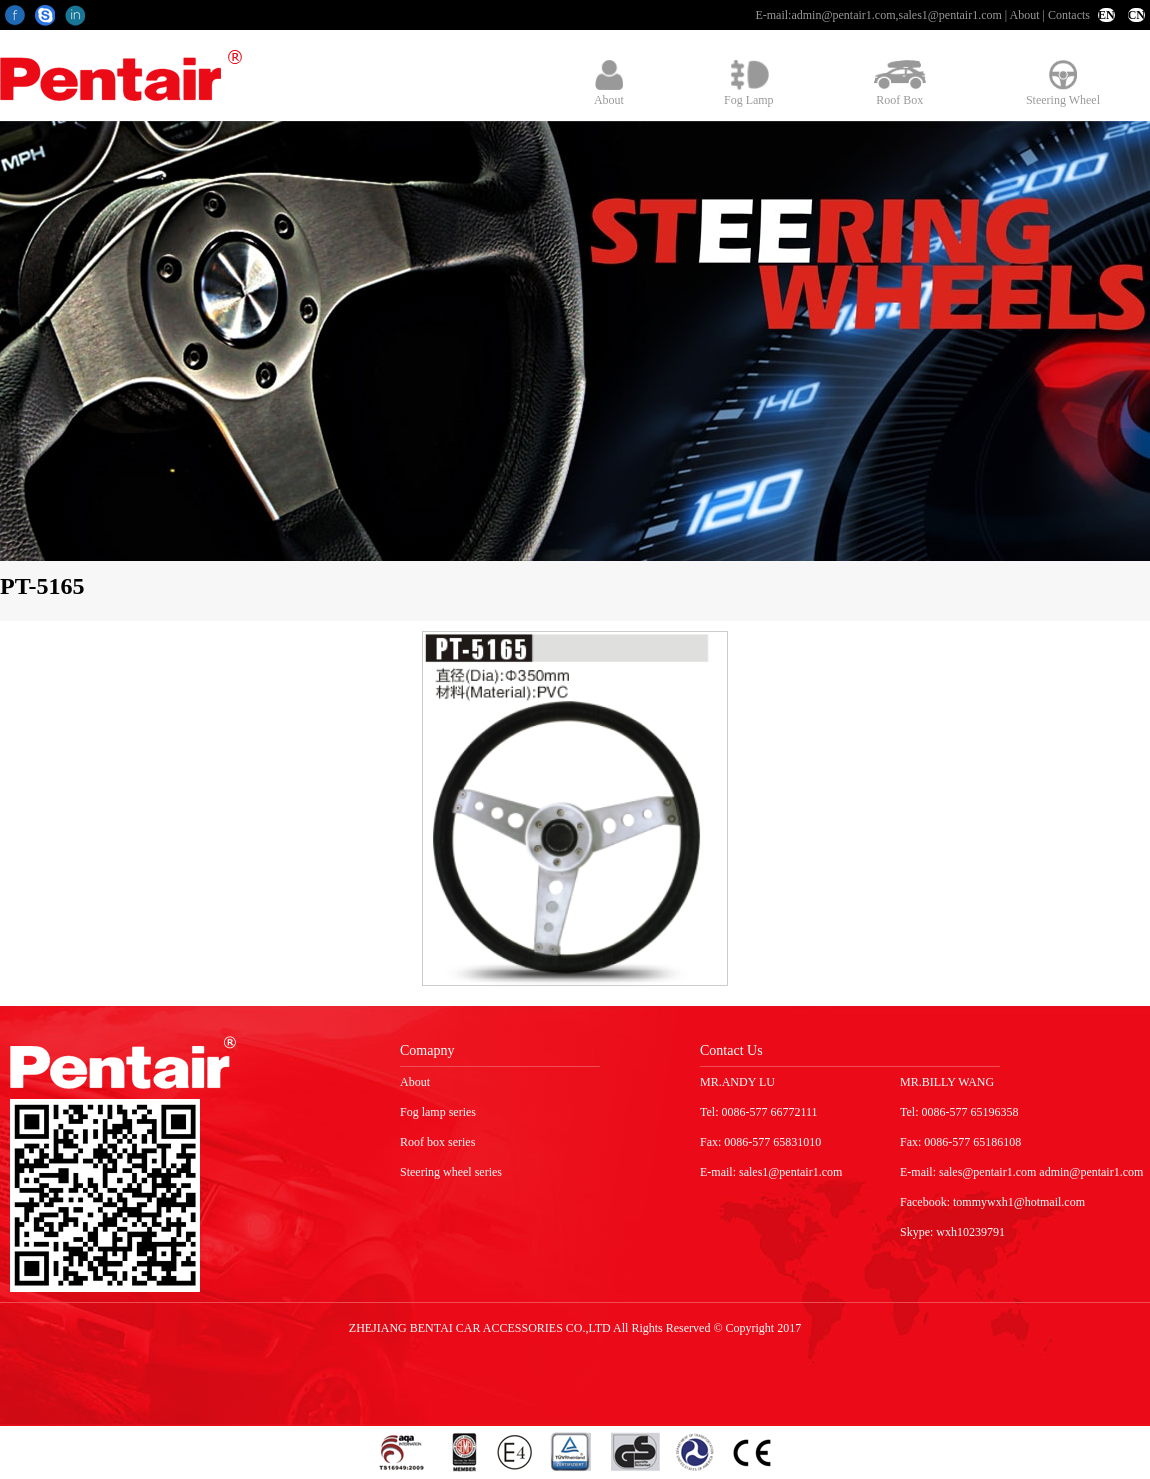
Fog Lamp (749, 83)
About (1025, 15)
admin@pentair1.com (843, 15)
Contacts (1069, 15)
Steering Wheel (1063, 83)
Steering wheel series (451, 1172)
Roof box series (437, 1142)
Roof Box (900, 83)
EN (1106, 15)
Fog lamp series (438, 1112)
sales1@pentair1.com (949, 15)
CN (1136, 15)
